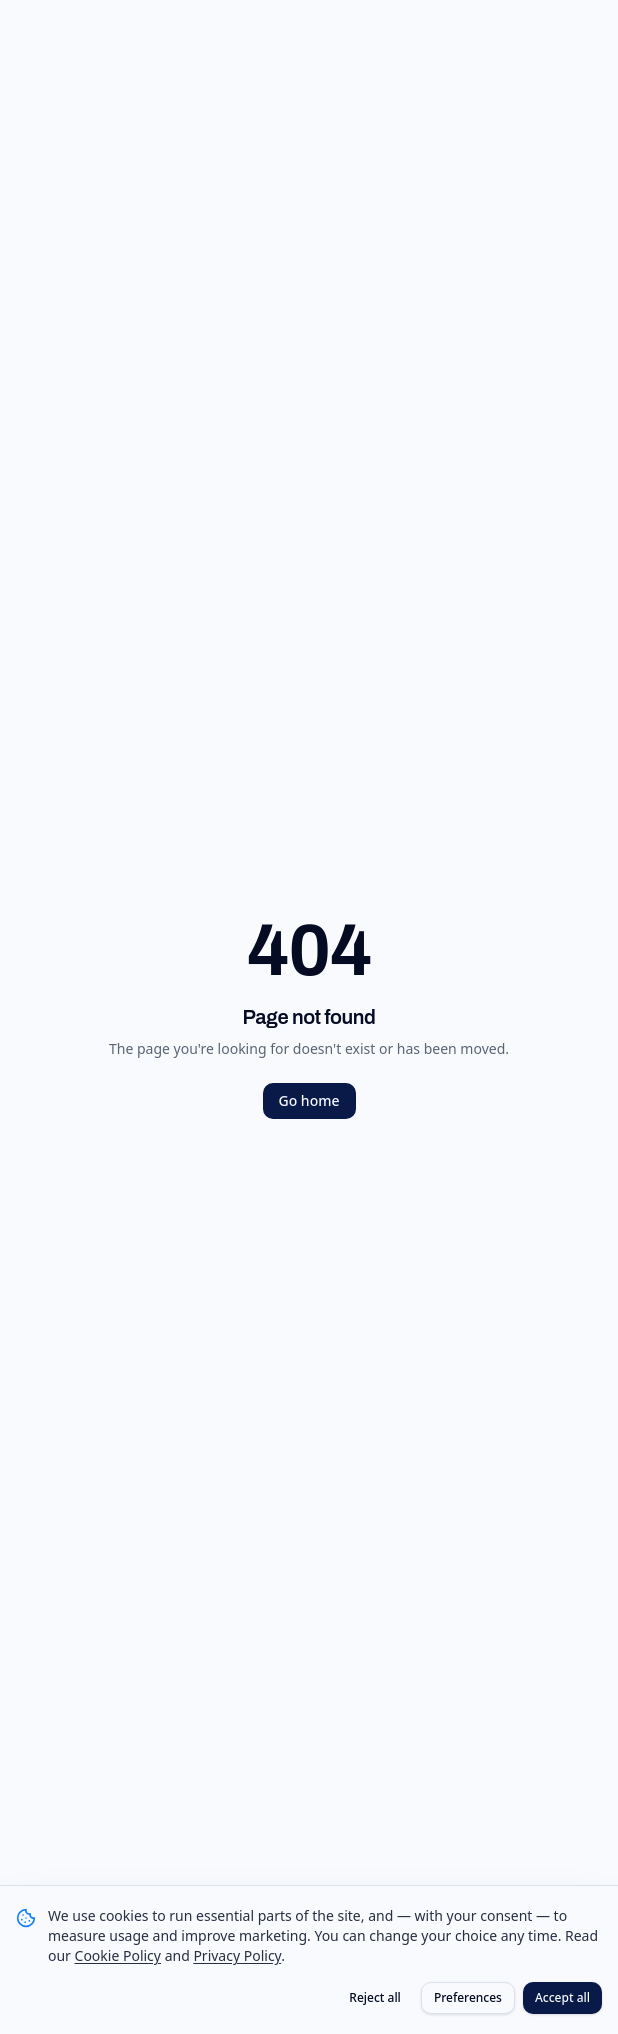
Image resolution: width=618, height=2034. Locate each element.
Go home (309, 1100)
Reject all (375, 1997)
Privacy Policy (237, 1955)
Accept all (562, 1997)
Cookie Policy (118, 1955)
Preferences (468, 1997)
